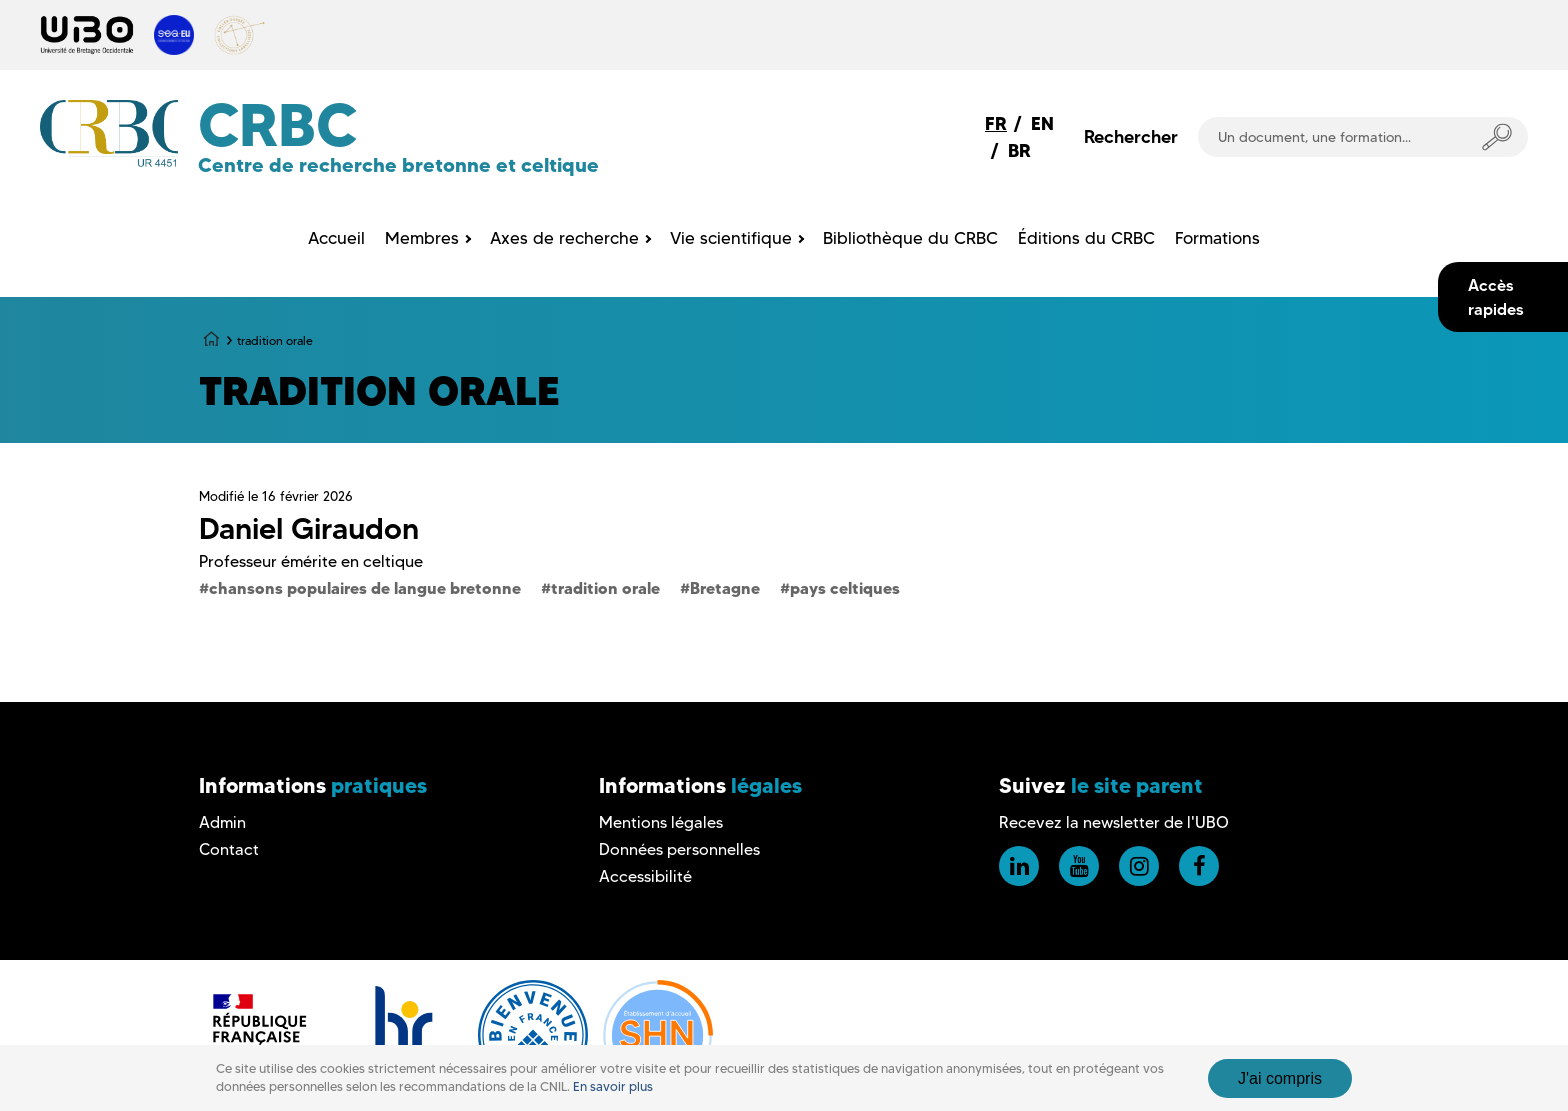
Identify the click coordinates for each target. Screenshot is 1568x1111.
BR (1019, 150)
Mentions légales (661, 822)
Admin (222, 822)
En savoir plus (613, 1086)
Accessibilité (645, 876)
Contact (229, 849)
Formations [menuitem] (1217, 238)
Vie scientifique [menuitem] (731, 238)
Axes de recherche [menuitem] (564, 238)
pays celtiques (845, 588)
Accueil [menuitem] (336, 238)
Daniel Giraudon (309, 528)
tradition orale (605, 588)
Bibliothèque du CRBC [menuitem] (910, 238)
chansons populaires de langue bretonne (365, 588)
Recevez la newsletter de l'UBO (1114, 822)
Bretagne (725, 588)
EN (1042, 123)
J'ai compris (1280, 1078)
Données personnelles (679, 849)
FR (996, 123)
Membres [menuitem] (422, 238)
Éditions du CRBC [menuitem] (1086, 238)
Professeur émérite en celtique (311, 561)
